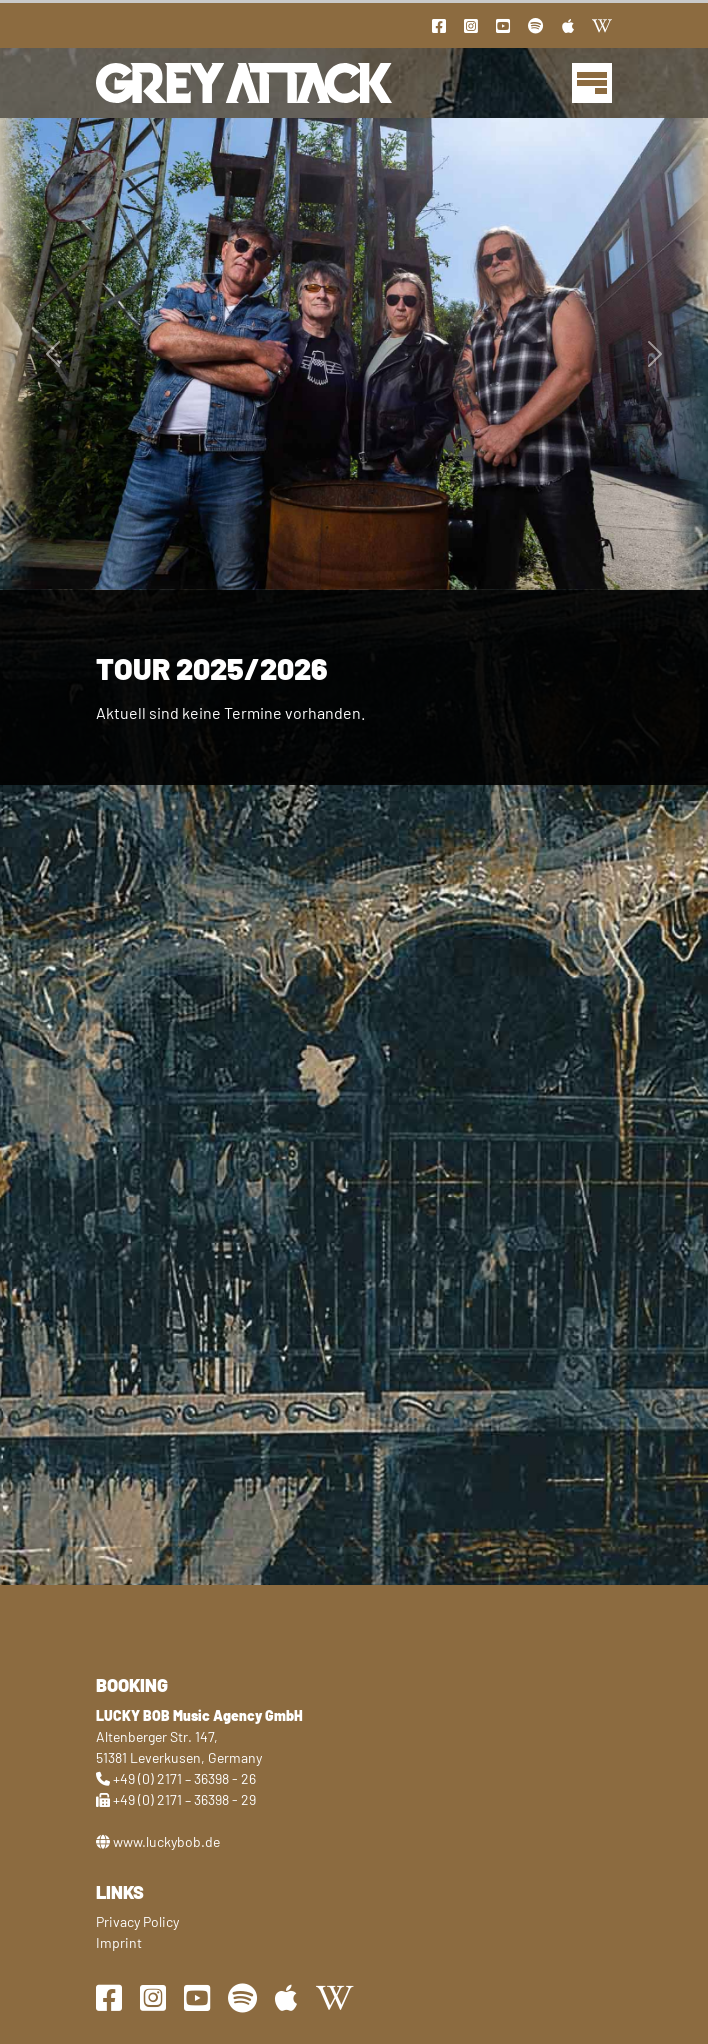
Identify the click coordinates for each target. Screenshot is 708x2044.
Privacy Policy (137, 1921)
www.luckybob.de (166, 1841)
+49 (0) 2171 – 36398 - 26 (184, 1778)
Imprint (119, 1942)
